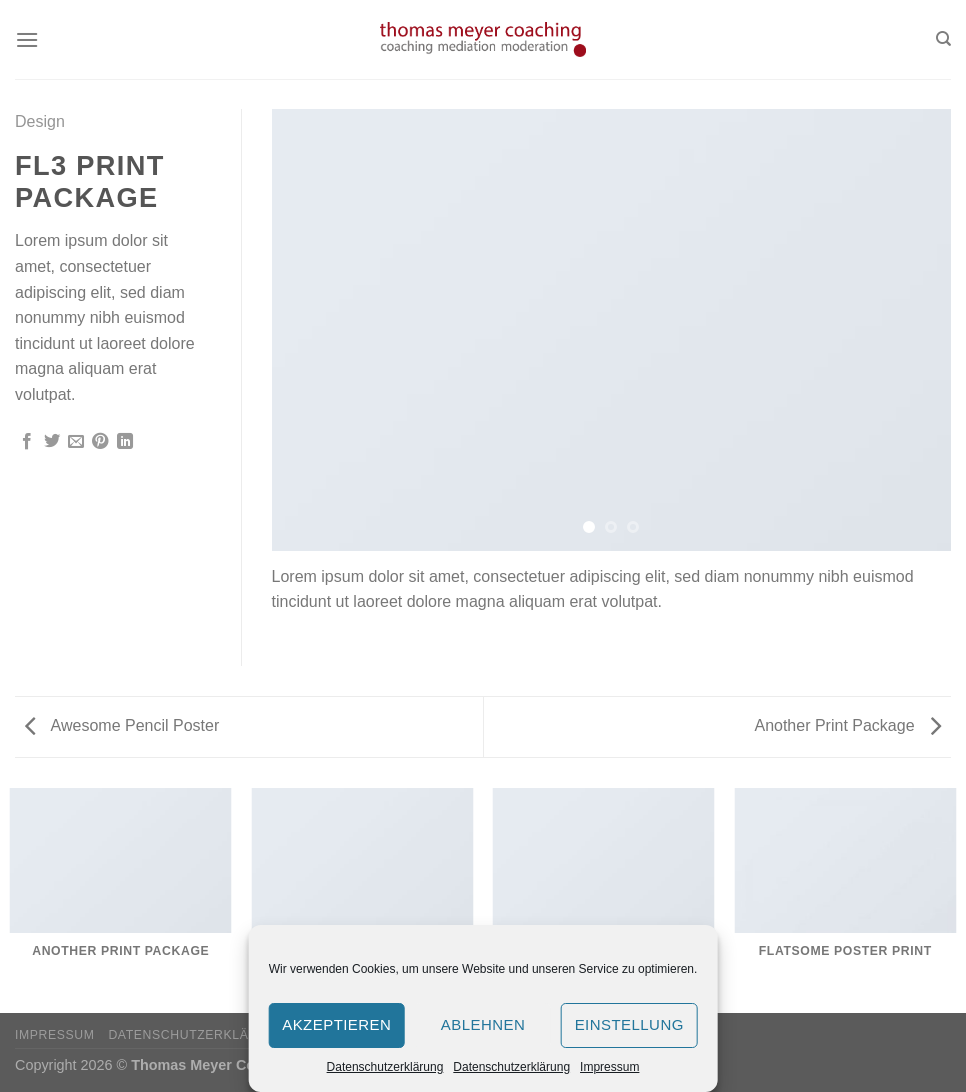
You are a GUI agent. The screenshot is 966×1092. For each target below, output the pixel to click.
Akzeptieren (336, 1024)
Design (40, 121)
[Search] (943, 39)
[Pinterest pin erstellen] (100, 442)
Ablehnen (483, 1024)
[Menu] (27, 39)
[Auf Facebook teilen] (27, 442)
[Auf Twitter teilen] (52, 442)
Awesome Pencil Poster (122, 725)
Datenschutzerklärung (385, 1067)
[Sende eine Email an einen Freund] (76, 442)
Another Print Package (847, 725)
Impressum (609, 1067)
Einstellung (629, 1024)
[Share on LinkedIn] (125, 442)
